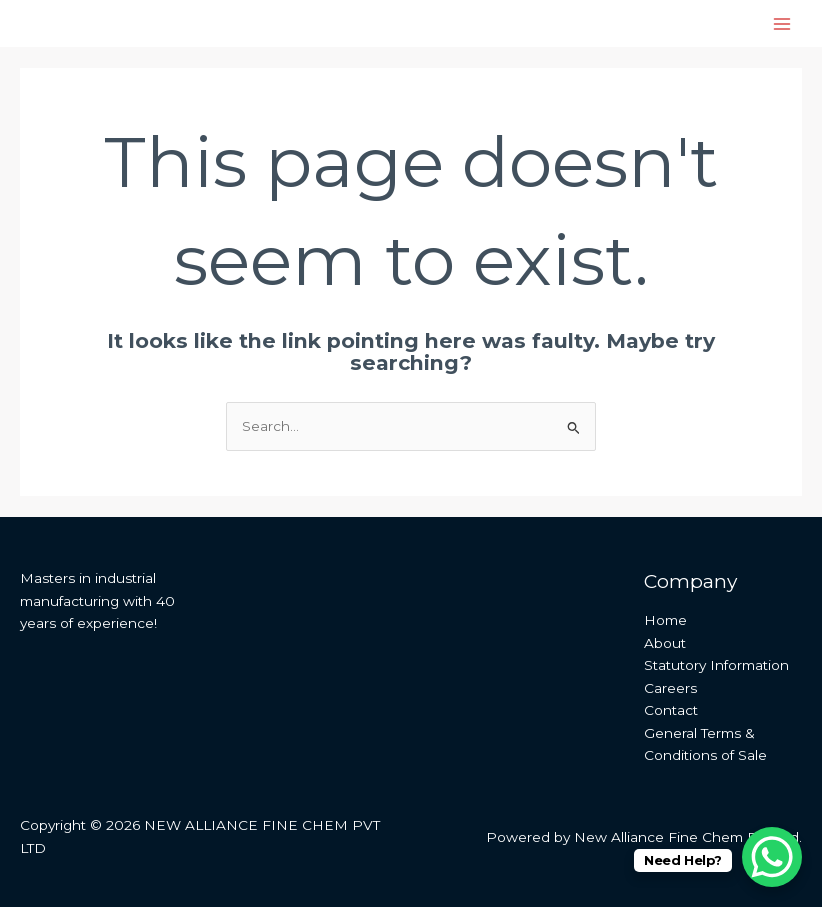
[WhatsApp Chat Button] (772, 857)
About (665, 643)
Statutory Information (716, 665)
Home (665, 620)
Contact (671, 710)
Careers (670, 688)
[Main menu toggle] (782, 23)
